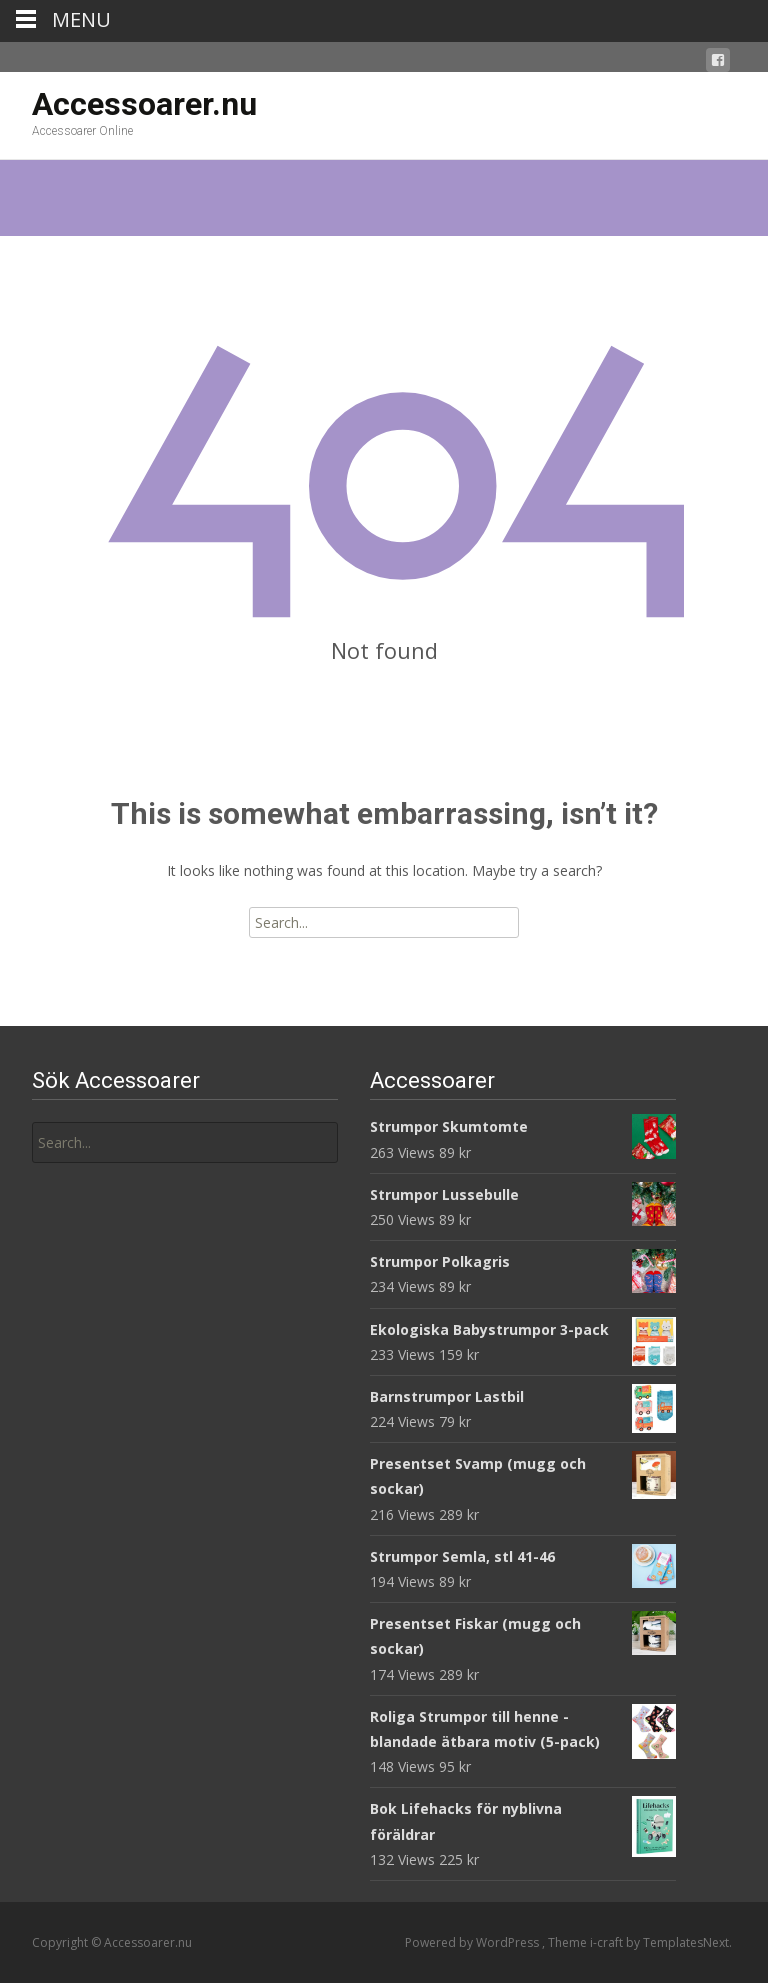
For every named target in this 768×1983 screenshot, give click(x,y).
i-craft (608, 1942)
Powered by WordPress (473, 1942)
